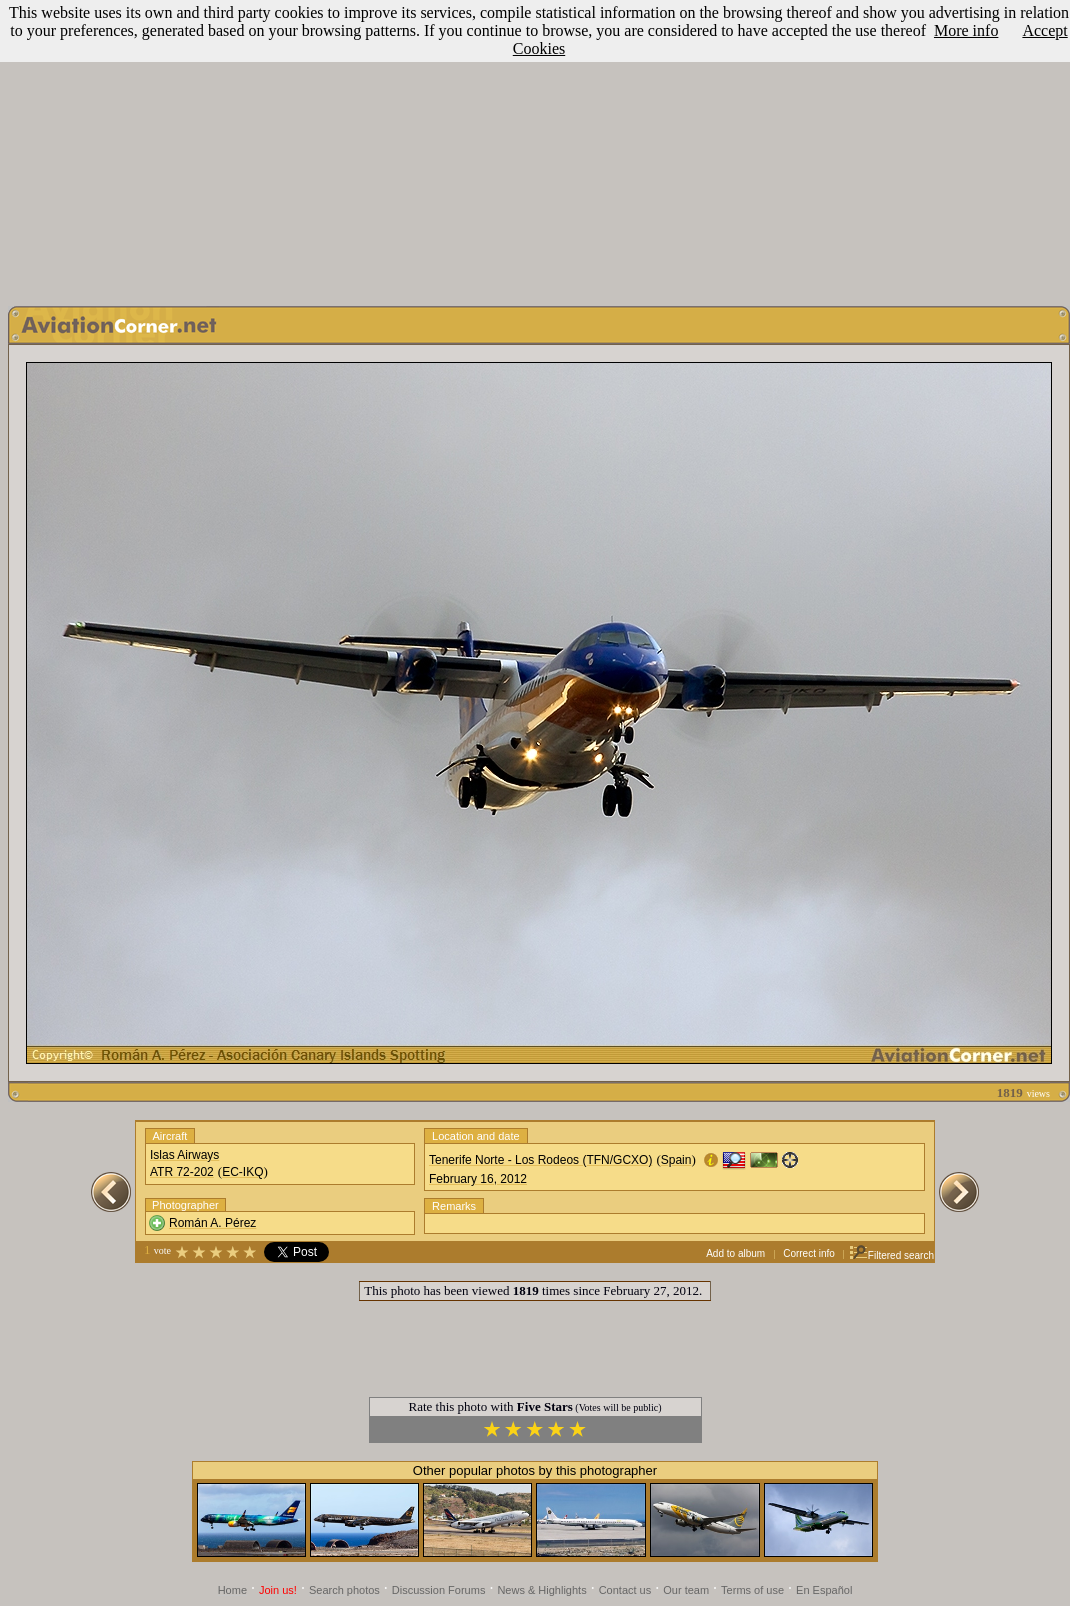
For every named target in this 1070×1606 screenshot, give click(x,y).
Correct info (809, 1253)
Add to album (735, 1253)
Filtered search (891, 1255)
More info (966, 30)
